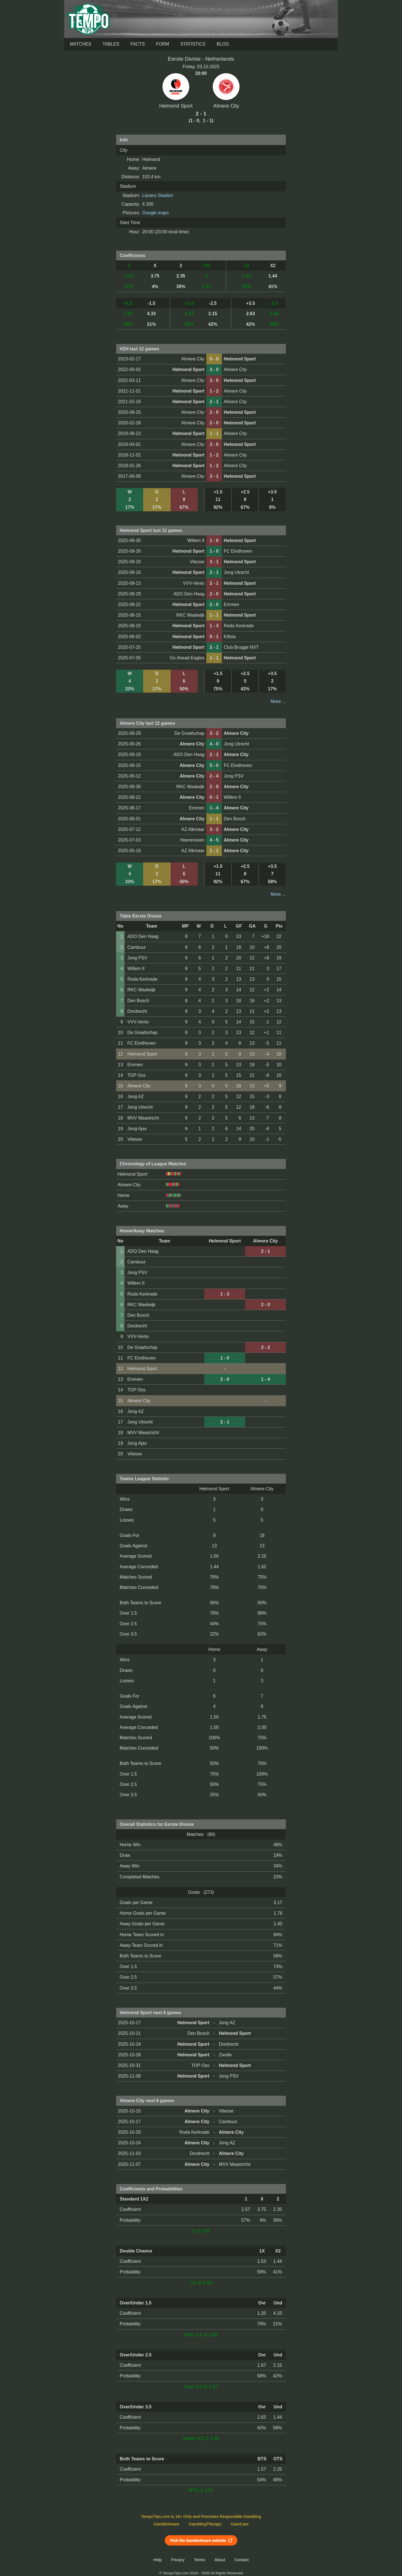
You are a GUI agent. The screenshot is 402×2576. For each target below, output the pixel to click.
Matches (80, 44)
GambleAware (167, 2524)
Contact (241, 2560)
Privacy (178, 2560)
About (219, 2560)
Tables (110, 44)
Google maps (155, 212)
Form (162, 44)
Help (157, 2560)
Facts (137, 44)
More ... (278, 701)
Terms (199, 2560)
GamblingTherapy (205, 2524)
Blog (223, 44)
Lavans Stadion (157, 195)
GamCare (240, 2524)
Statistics (192, 44)
